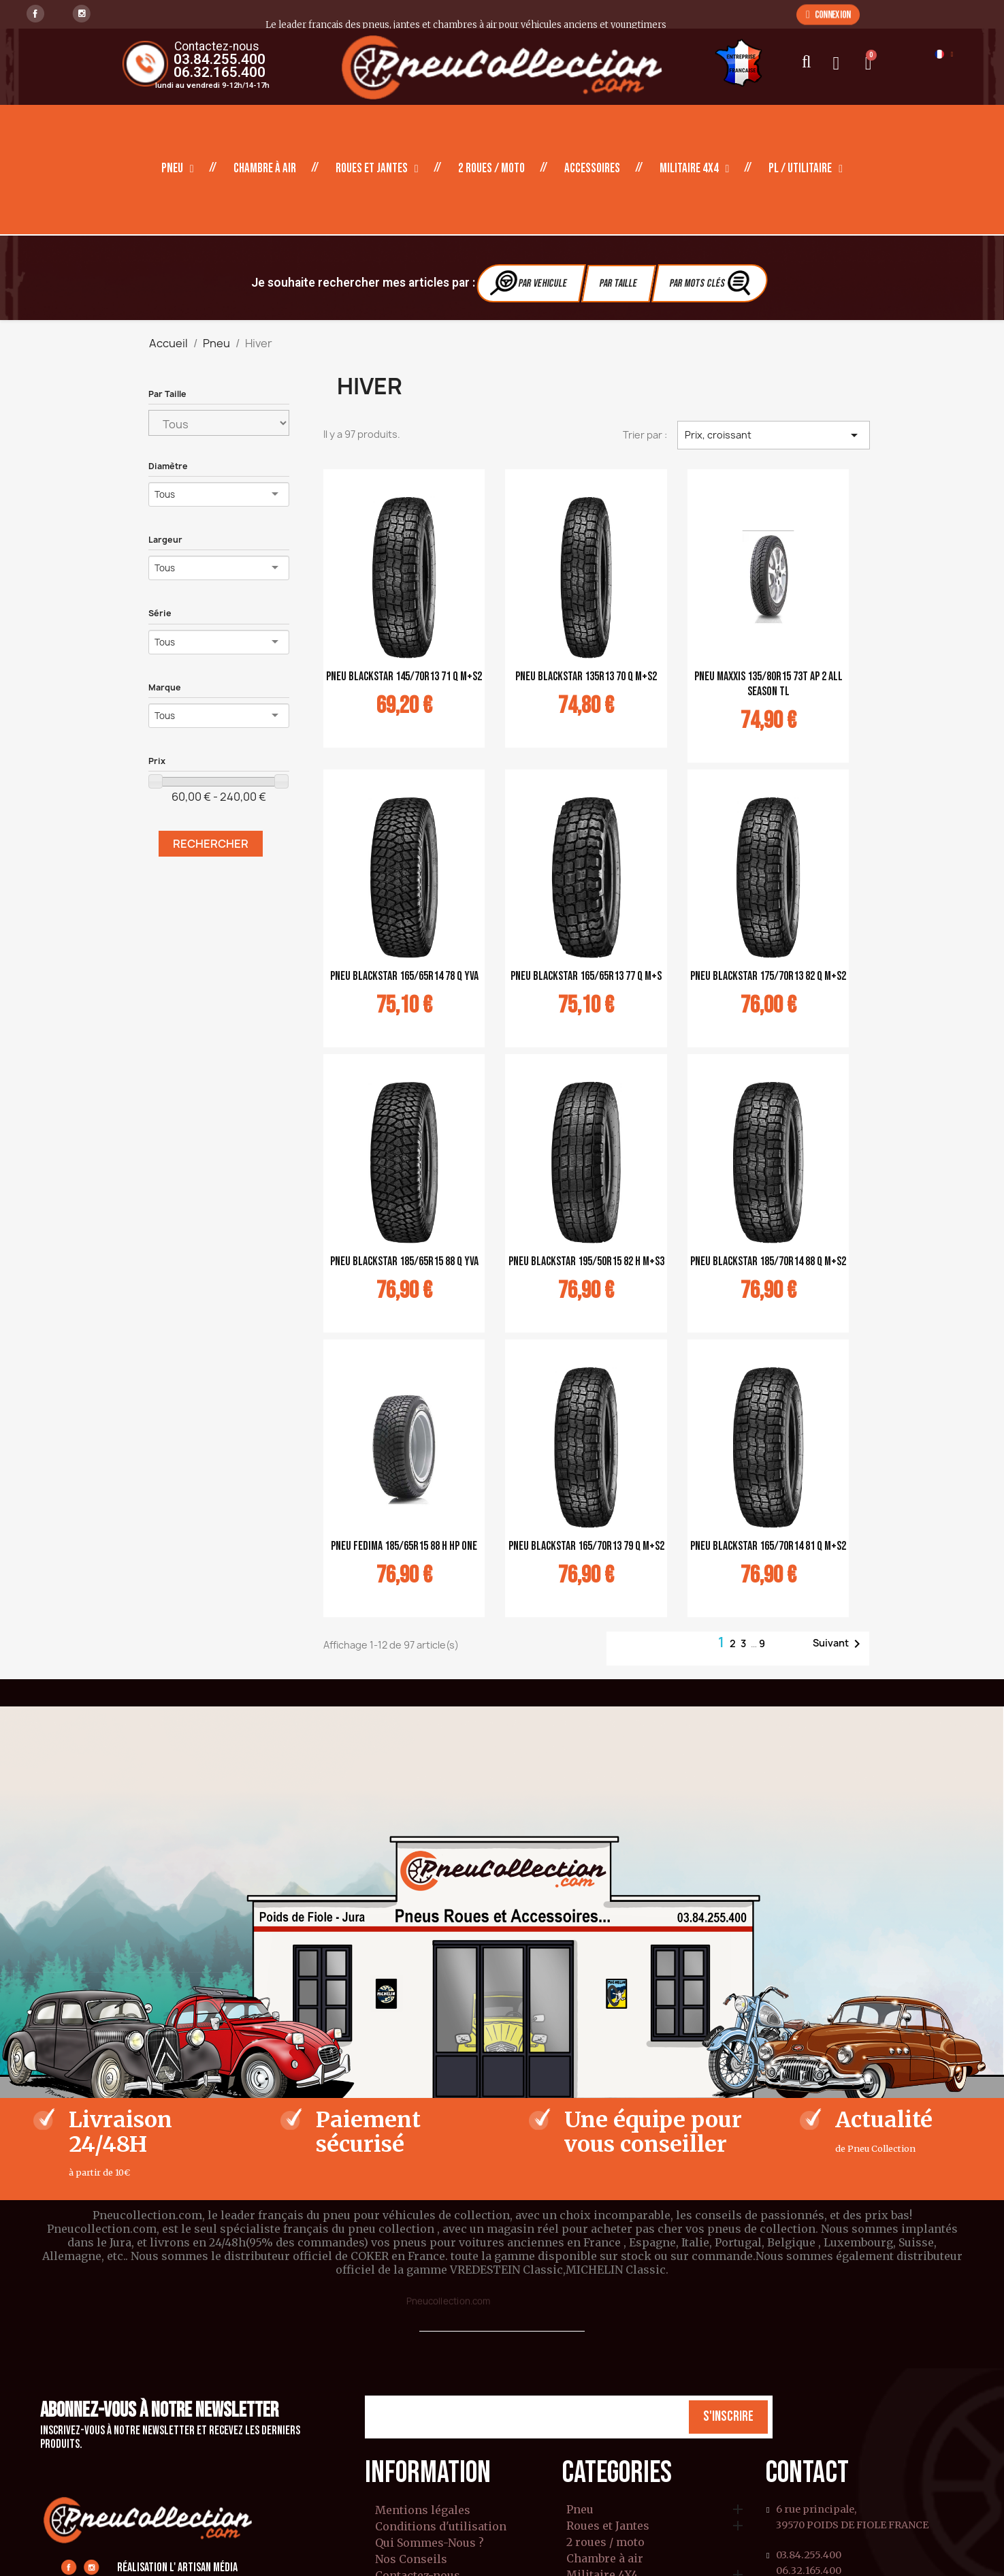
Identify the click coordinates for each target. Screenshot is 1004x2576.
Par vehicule (528, 283)
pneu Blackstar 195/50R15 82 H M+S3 (586, 1261)
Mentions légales (422, 2510)
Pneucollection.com (448, 2301)
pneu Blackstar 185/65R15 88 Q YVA (404, 1261)
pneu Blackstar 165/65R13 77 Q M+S (586, 976)
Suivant (839, 1644)
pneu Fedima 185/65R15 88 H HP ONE (404, 1546)
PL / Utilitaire (805, 169)
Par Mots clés (711, 283)
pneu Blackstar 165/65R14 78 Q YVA (404, 976)
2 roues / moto (491, 168)
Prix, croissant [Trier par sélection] (773, 435)
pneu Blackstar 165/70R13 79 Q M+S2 (586, 1546)
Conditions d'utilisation (440, 2526)
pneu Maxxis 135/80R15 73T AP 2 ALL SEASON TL (768, 684)
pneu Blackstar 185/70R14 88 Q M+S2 (768, 1261)
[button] (828, 14)
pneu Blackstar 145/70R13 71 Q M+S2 (404, 676)
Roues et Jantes (377, 169)
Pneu (177, 169)
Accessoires (592, 168)
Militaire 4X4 (695, 169)
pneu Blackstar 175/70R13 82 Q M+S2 (768, 976)
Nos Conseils (411, 2559)
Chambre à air (264, 168)
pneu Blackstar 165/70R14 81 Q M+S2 (768, 1546)
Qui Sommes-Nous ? (429, 2542)
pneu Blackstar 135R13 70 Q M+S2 (586, 676)
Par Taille (618, 283)
